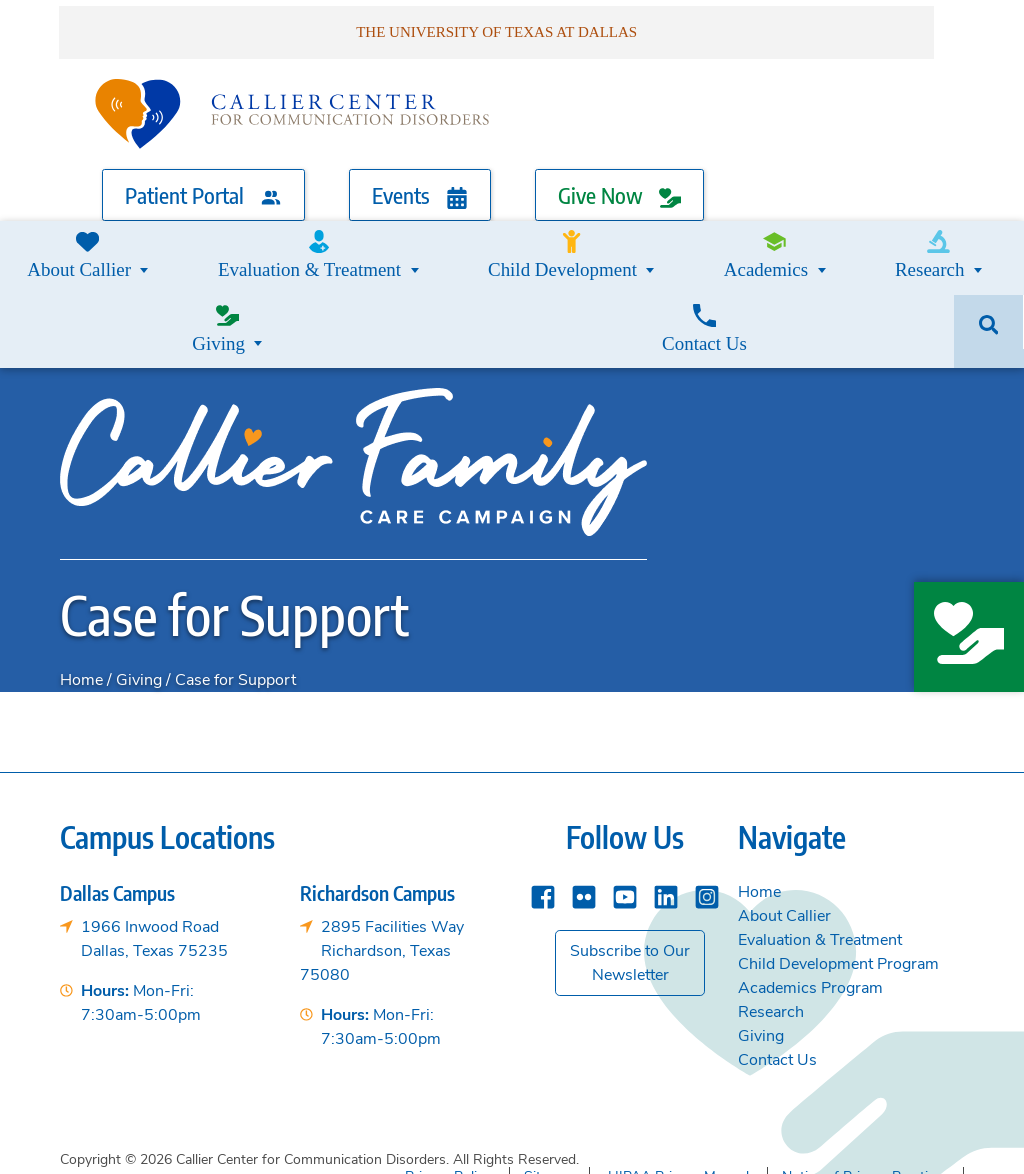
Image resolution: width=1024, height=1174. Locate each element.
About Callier (784, 814)
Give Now (619, 184)
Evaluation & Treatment (229, 238)
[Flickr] (584, 792)
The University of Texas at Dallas (836, 1142)
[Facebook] (543, 792)
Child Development (416, 238)
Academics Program (810, 886)
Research (683, 238)
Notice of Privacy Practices (865, 1071)
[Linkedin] (666, 792)
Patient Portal (203, 184)
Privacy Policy (448, 1071)
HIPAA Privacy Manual (678, 1071)
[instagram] (707, 792)
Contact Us (899, 238)
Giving (788, 238)
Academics (565, 238)
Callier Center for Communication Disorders (227, 1142)
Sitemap (549, 1071)
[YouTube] (625, 792)
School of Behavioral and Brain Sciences (552, 1142)
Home (81, 578)
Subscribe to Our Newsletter (630, 861)
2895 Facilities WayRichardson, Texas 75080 (382, 849)
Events (420, 184)
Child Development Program (838, 862)
